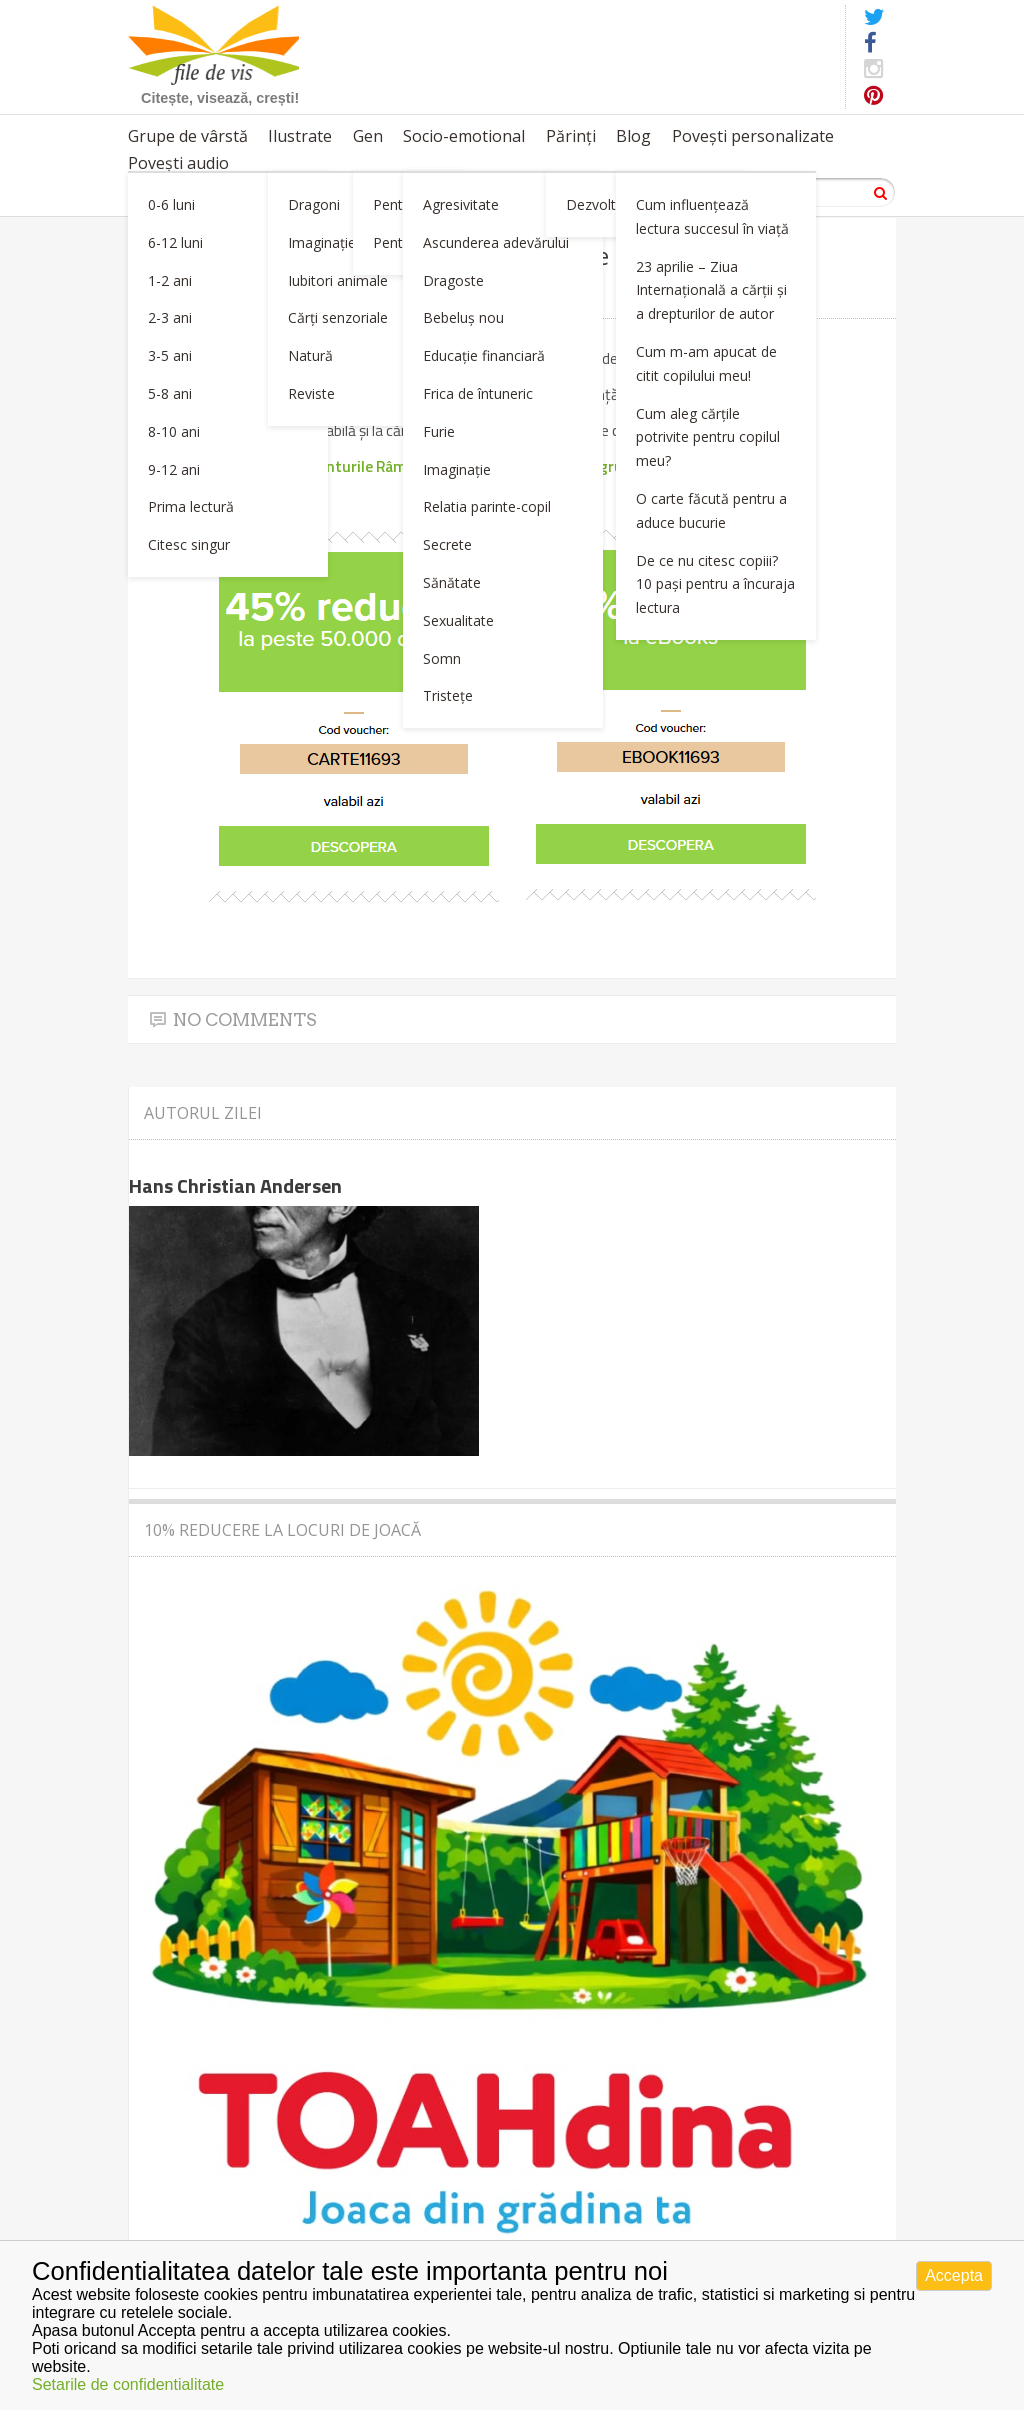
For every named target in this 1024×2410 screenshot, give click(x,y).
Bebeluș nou (463, 317)
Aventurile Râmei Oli (371, 466)
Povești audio (178, 163)
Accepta (954, 2275)
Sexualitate (458, 620)
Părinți (571, 136)
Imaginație (322, 242)
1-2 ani (170, 280)
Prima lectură (191, 506)
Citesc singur (189, 544)
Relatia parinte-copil (487, 506)
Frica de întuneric (478, 393)
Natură (310, 355)
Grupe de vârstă (188, 136)
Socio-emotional (464, 136)
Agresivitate (461, 204)
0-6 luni (171, 204)
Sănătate (452, 582)
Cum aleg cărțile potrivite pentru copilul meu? (708, 437)
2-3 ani (170, 317)
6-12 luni (175, 242)
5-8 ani (170, 393)
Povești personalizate (753, 136)
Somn (442, 658)
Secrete (447, 544)
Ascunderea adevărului (496, 242)
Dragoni (314, 204)
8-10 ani (174, 431)
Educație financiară (484, 355)
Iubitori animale (338, 280)
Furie (439, 431)
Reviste (311, 393)
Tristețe (448, 695)
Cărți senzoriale (338, 317)
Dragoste (453, 280)
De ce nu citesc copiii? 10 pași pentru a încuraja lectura (715, 584)
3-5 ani (170, 355)
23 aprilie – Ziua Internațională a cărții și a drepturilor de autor (711, 290)
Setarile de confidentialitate (128, 2384)
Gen (368, 136)
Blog (633, 136)
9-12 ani (174, 469)
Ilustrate (300, 136)
